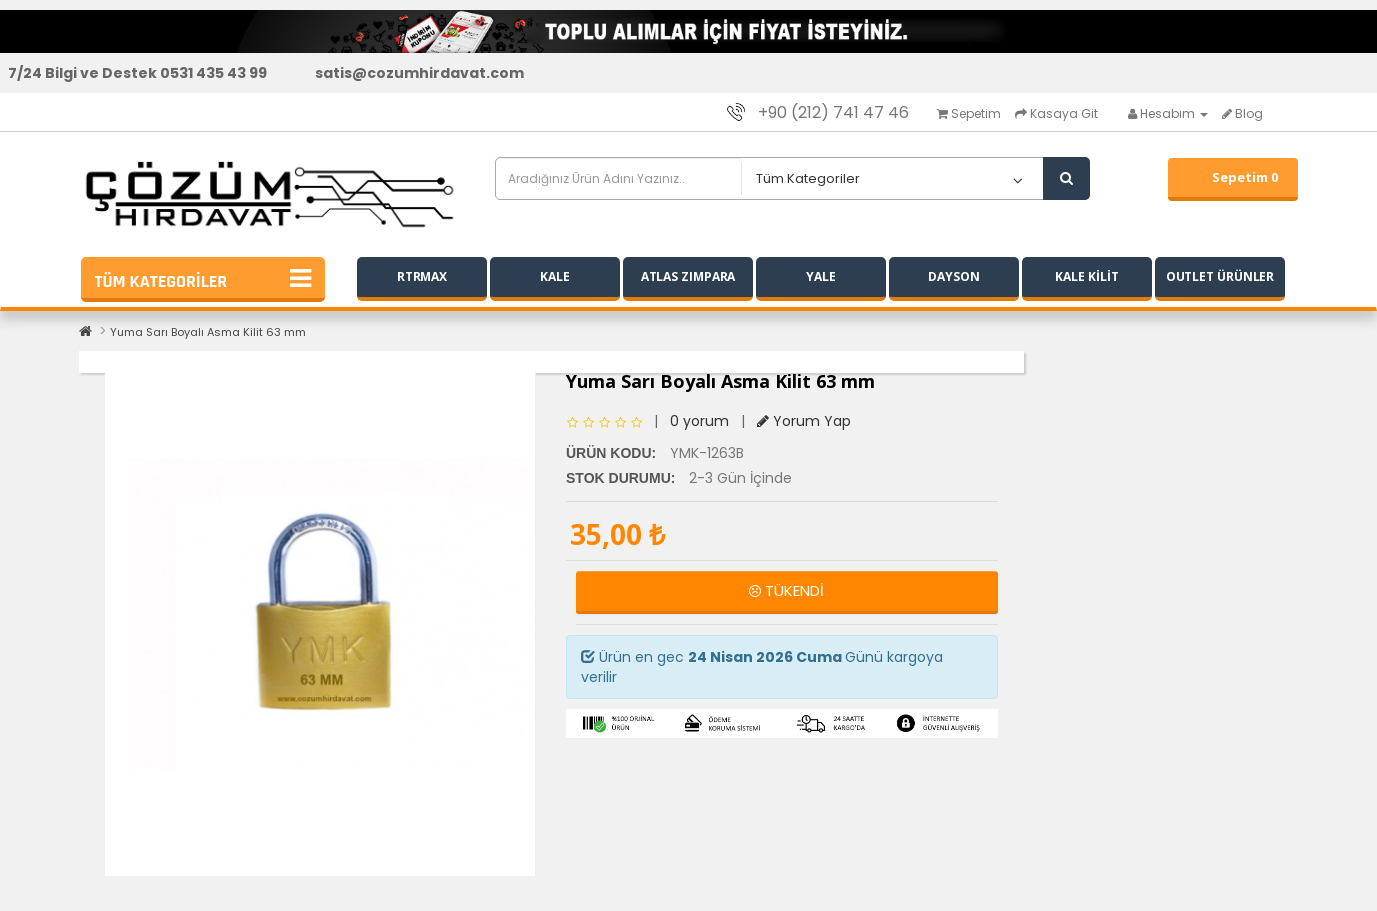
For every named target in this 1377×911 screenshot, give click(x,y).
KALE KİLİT (1086, 276)
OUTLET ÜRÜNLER (1220, 276)
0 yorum (699, 421)
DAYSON (953, 276)
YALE (821, 276)
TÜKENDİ (786, 590)
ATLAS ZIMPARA (688, 276)
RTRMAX (422, 276)
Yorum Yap (804, 421)
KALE (555, 276)
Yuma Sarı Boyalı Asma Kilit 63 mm (208, 332)
